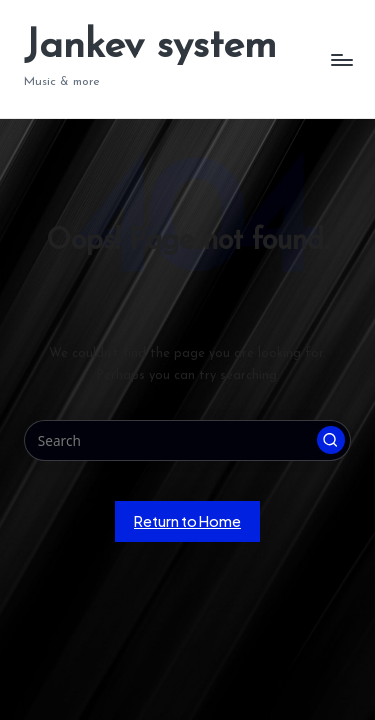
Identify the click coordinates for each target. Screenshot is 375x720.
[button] (331, 440)
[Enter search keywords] (187, 441)
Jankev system (150, 47)
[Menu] (341, 59)
